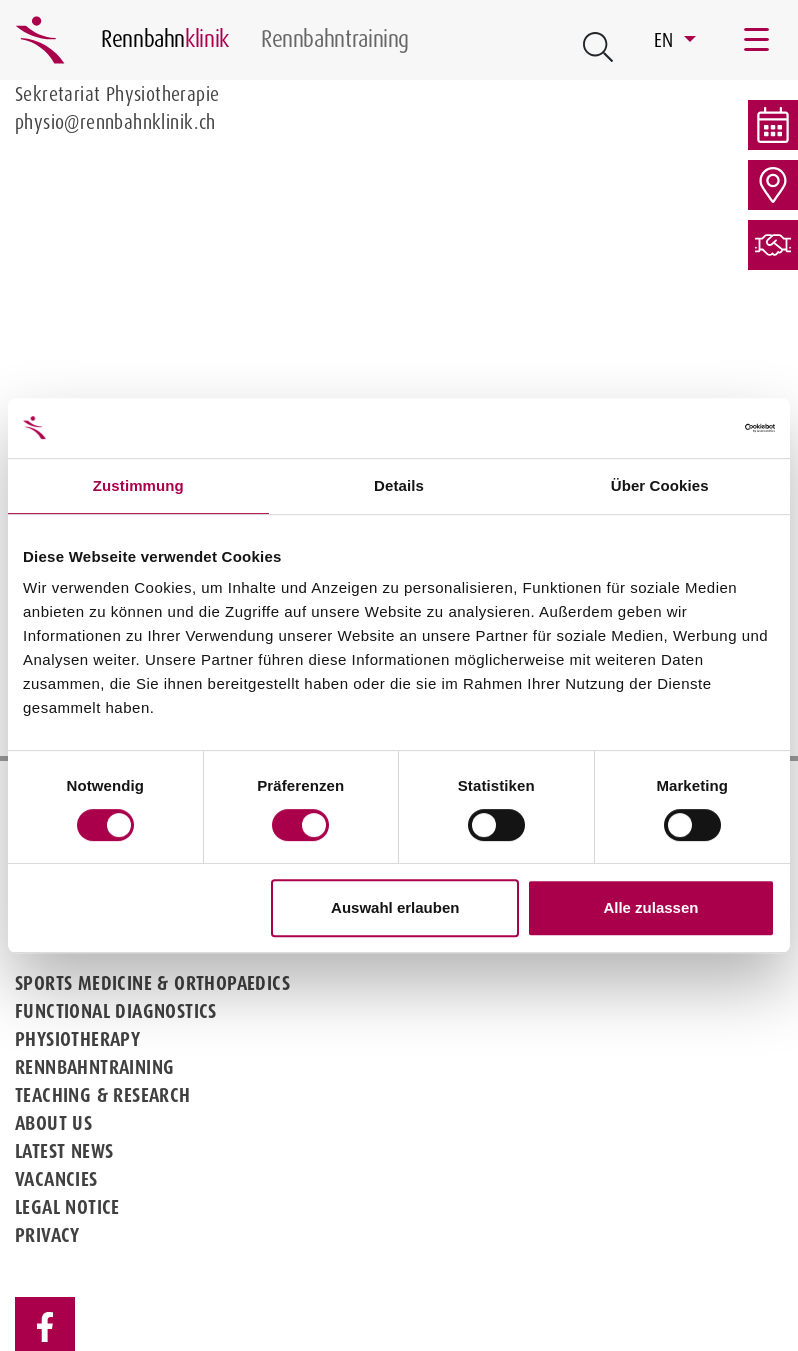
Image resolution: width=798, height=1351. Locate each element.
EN (666, 40)
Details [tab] (399, 485)
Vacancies (56, 1179)
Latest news (64, 1151)
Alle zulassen (650, 907)
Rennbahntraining (94, 1067)
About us (53, 1123)
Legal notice (67, 1207)
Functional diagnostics (116, 1011)
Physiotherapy (77, 1039)
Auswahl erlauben (395, 907)
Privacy (47, 1235)
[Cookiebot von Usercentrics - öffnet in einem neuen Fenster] (687, 428)
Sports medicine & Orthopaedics (152, 983)
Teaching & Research (103, 1095)
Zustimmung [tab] (138, 485)
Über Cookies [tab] (660, 485)
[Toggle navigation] (758, 40)
